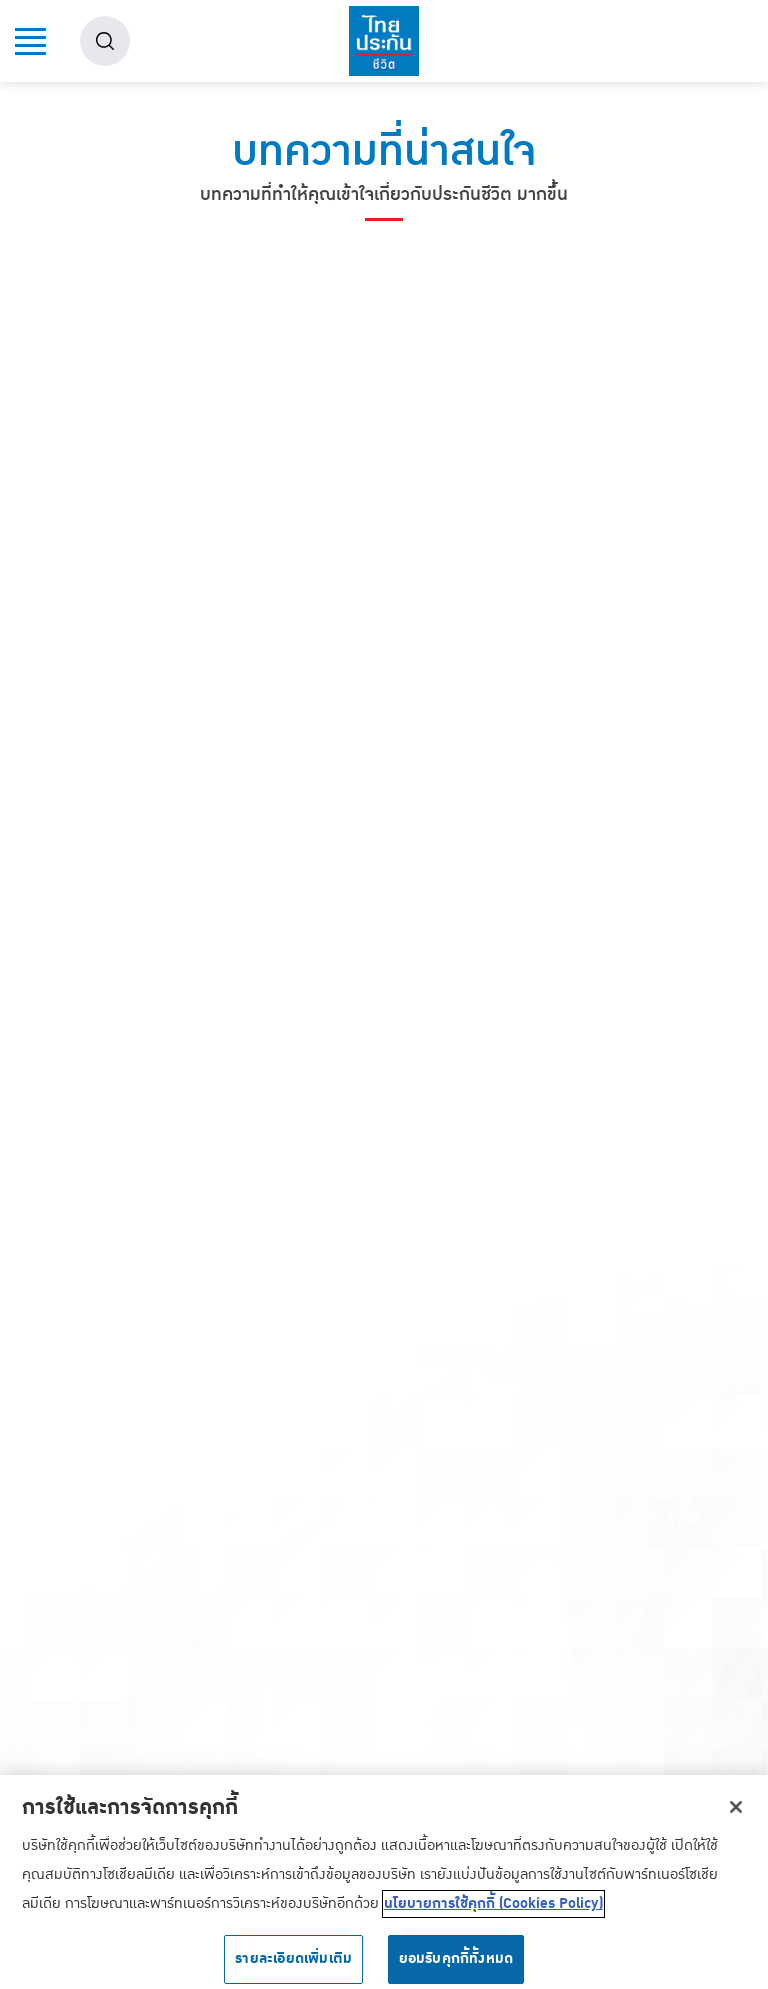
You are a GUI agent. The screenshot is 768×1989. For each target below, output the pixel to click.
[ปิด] (736, 1815)
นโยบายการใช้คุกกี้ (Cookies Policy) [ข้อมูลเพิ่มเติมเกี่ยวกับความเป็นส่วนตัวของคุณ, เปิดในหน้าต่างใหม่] (493, 1912)
